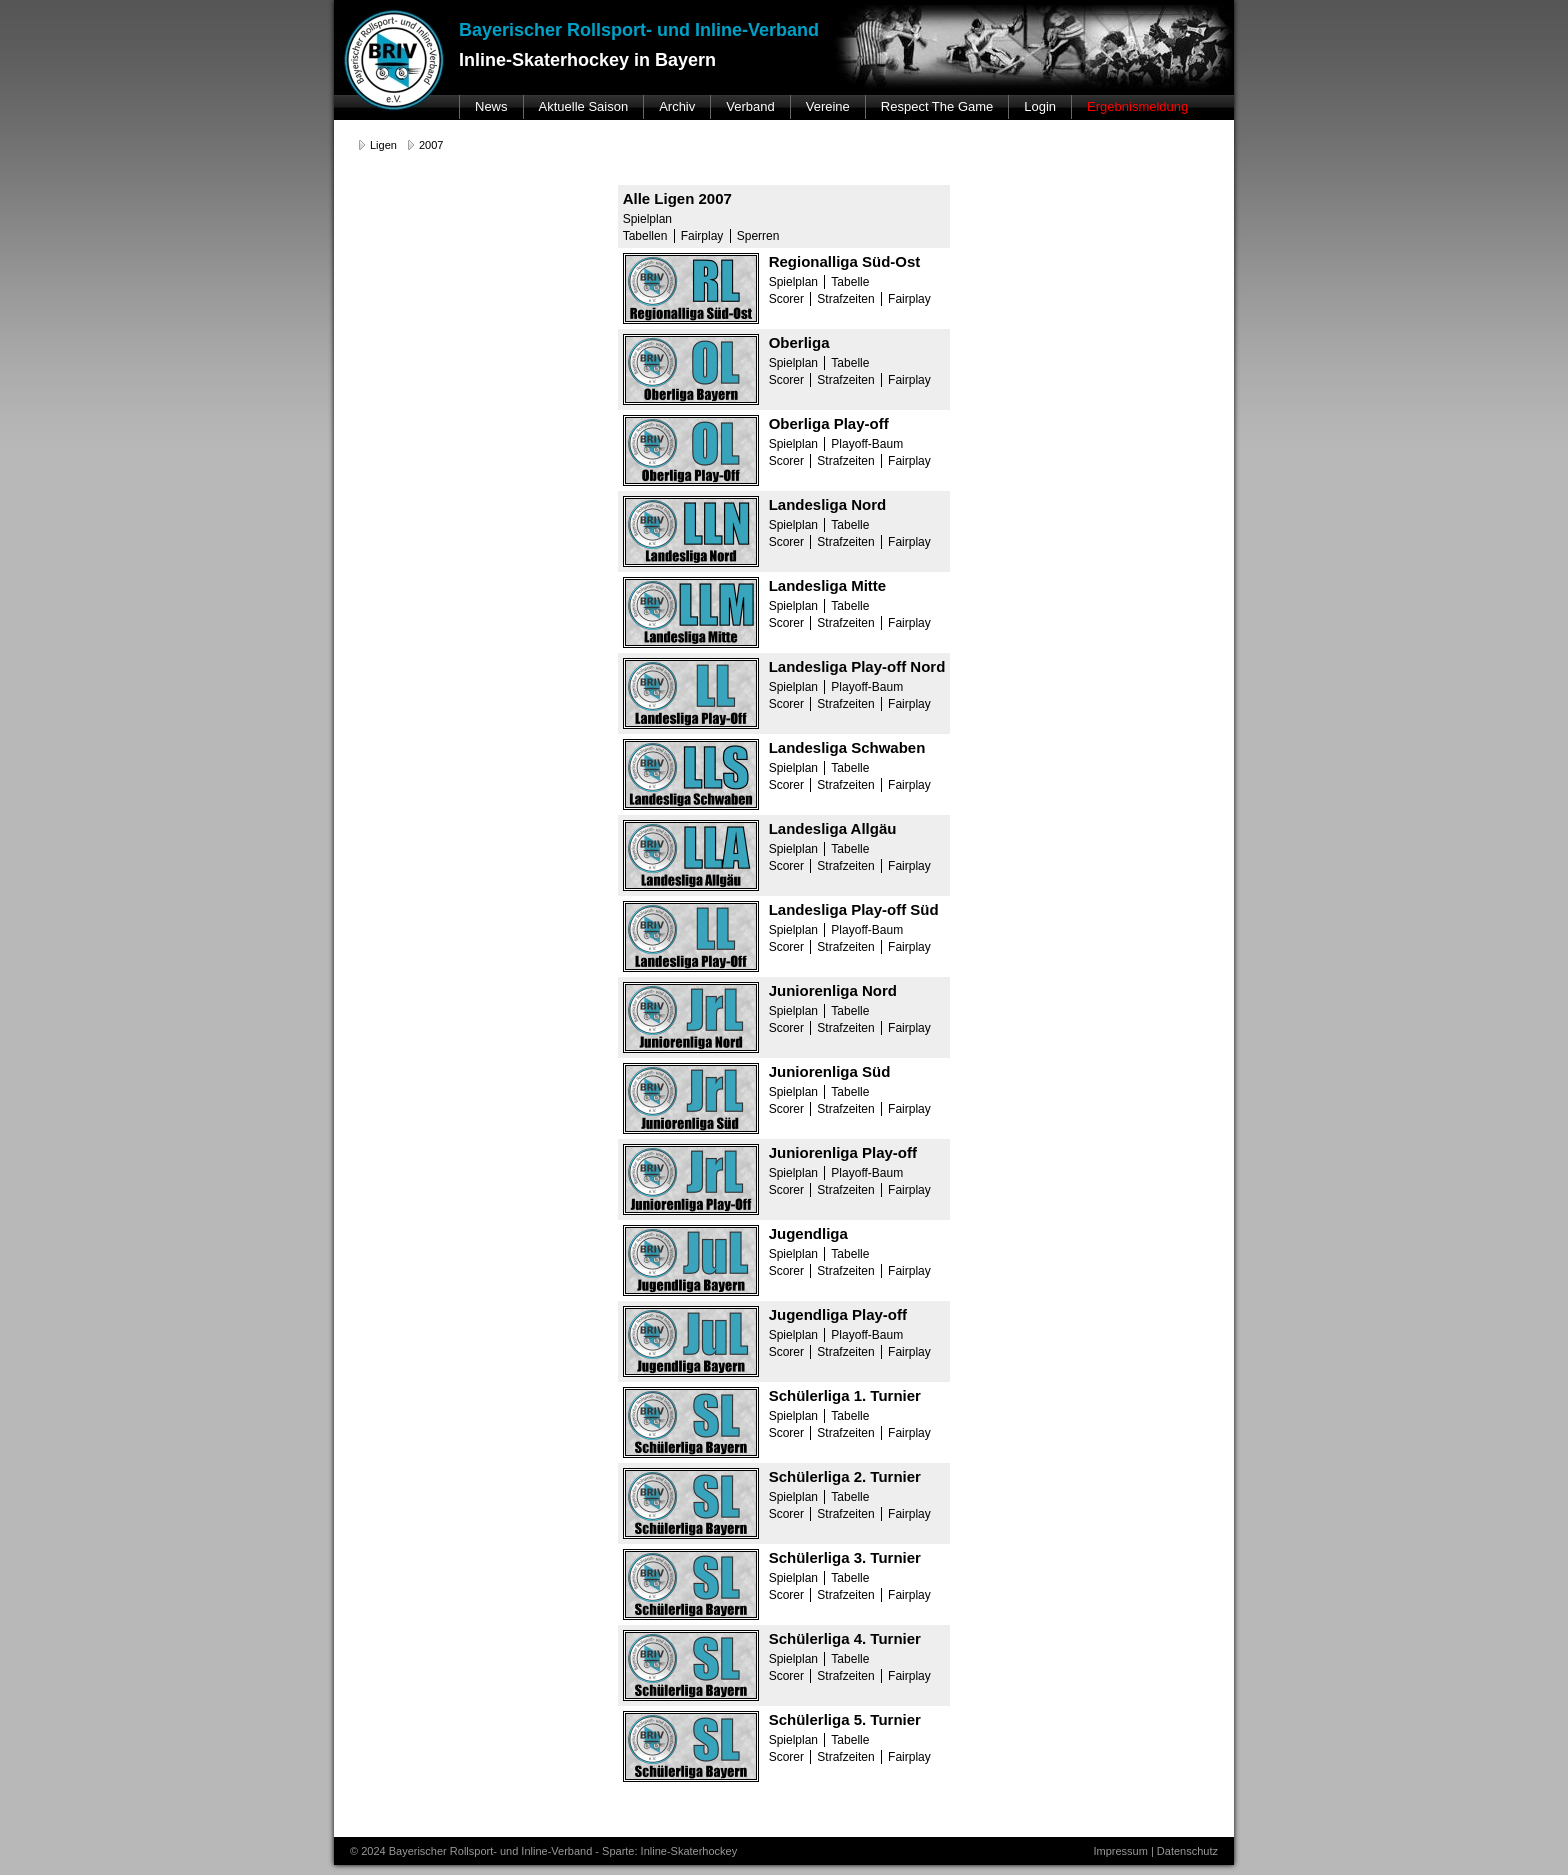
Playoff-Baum (867, 444)
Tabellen (645, 236)
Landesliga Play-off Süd (854, 909)
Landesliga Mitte (828, 585)
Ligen (383, 145)
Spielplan (647, 219)
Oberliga (799, 342)
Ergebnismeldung (1137, 106)
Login (1040, 106)
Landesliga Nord (828, 504)
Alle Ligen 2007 (677, 198)
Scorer (786, 299)
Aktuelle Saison (584, 106)
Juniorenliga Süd (830, 1071)
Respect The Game (937, 106)
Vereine (828, 106)
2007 (431, 145)
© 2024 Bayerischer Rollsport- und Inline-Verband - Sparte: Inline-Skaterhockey (543, 1851)
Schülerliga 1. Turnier (845, 1395)
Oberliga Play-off (829, 423)
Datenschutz (1187, 1851)
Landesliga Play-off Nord (857, 666)
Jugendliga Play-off (838, 1314)
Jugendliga (808, 1233)
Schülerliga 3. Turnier (845, 1557)
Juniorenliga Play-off (843, 1152)
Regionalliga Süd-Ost (845, 261)
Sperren (758, 236)
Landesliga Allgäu (833, 828)
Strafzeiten (845, 299)
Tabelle (850, 282)
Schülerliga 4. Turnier (845, 1638)
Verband (750, 106)
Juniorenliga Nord (833, 990)
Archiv (677, 106)
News (491, 106)
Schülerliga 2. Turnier (845, 1476)
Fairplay (702, 236)
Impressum (1120, 1851)
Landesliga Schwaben (847, 747)
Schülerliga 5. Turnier (845, 1719)
